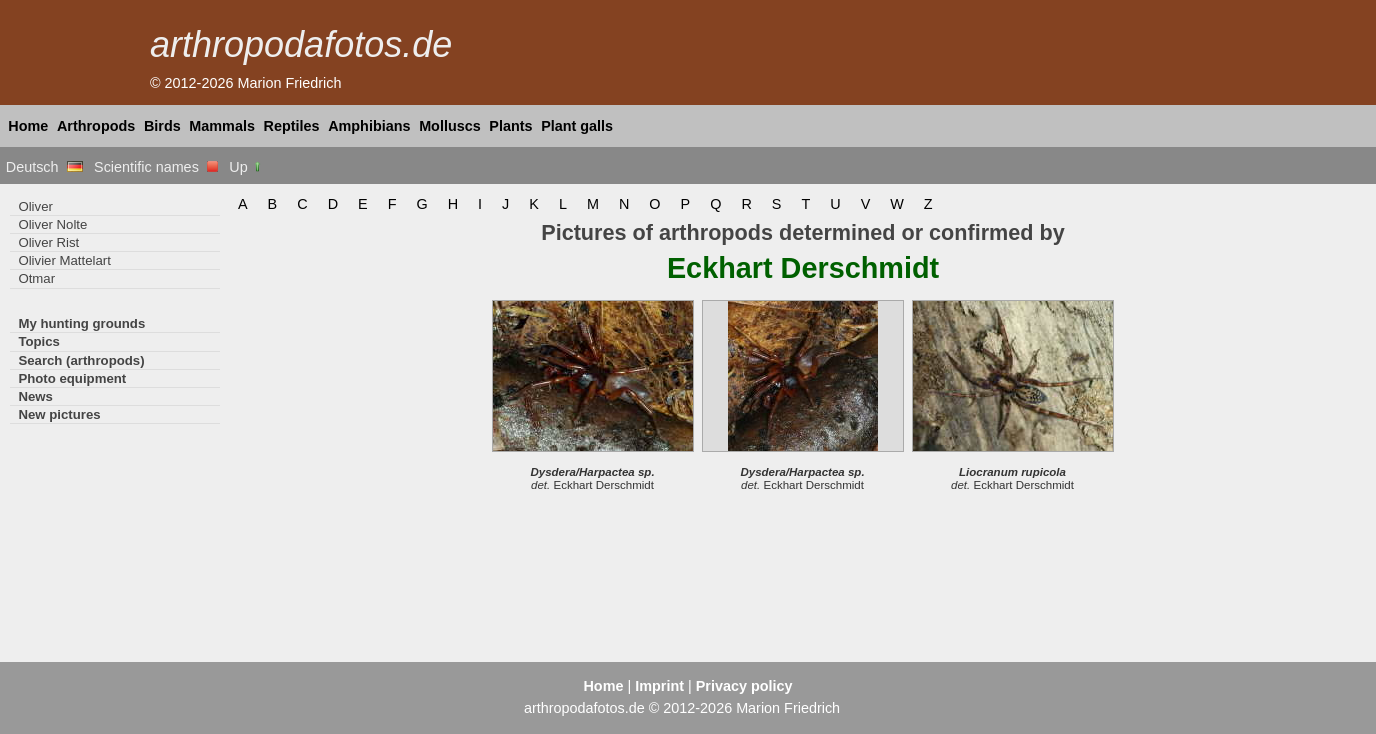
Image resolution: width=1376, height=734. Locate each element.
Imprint (659, 686)
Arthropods (96, 126)
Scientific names (156, 167)
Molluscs (450, 126)
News (35, 396)
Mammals (222, 126)
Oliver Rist (48, 242)
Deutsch (44, 167)
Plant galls (577, 126)
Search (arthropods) (81, 360)
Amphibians (369, 126)
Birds (162, 126)
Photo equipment (72, 378)
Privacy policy (744, 686)
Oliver (35, 206)
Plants (510, 126)
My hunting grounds (81, 323)
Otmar (36, 278)
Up (245, 167)
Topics (39, 341)
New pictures (59, 414)
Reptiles (292, 126)
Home (28, 126)
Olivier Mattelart (64, 260)
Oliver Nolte (52, 224)
